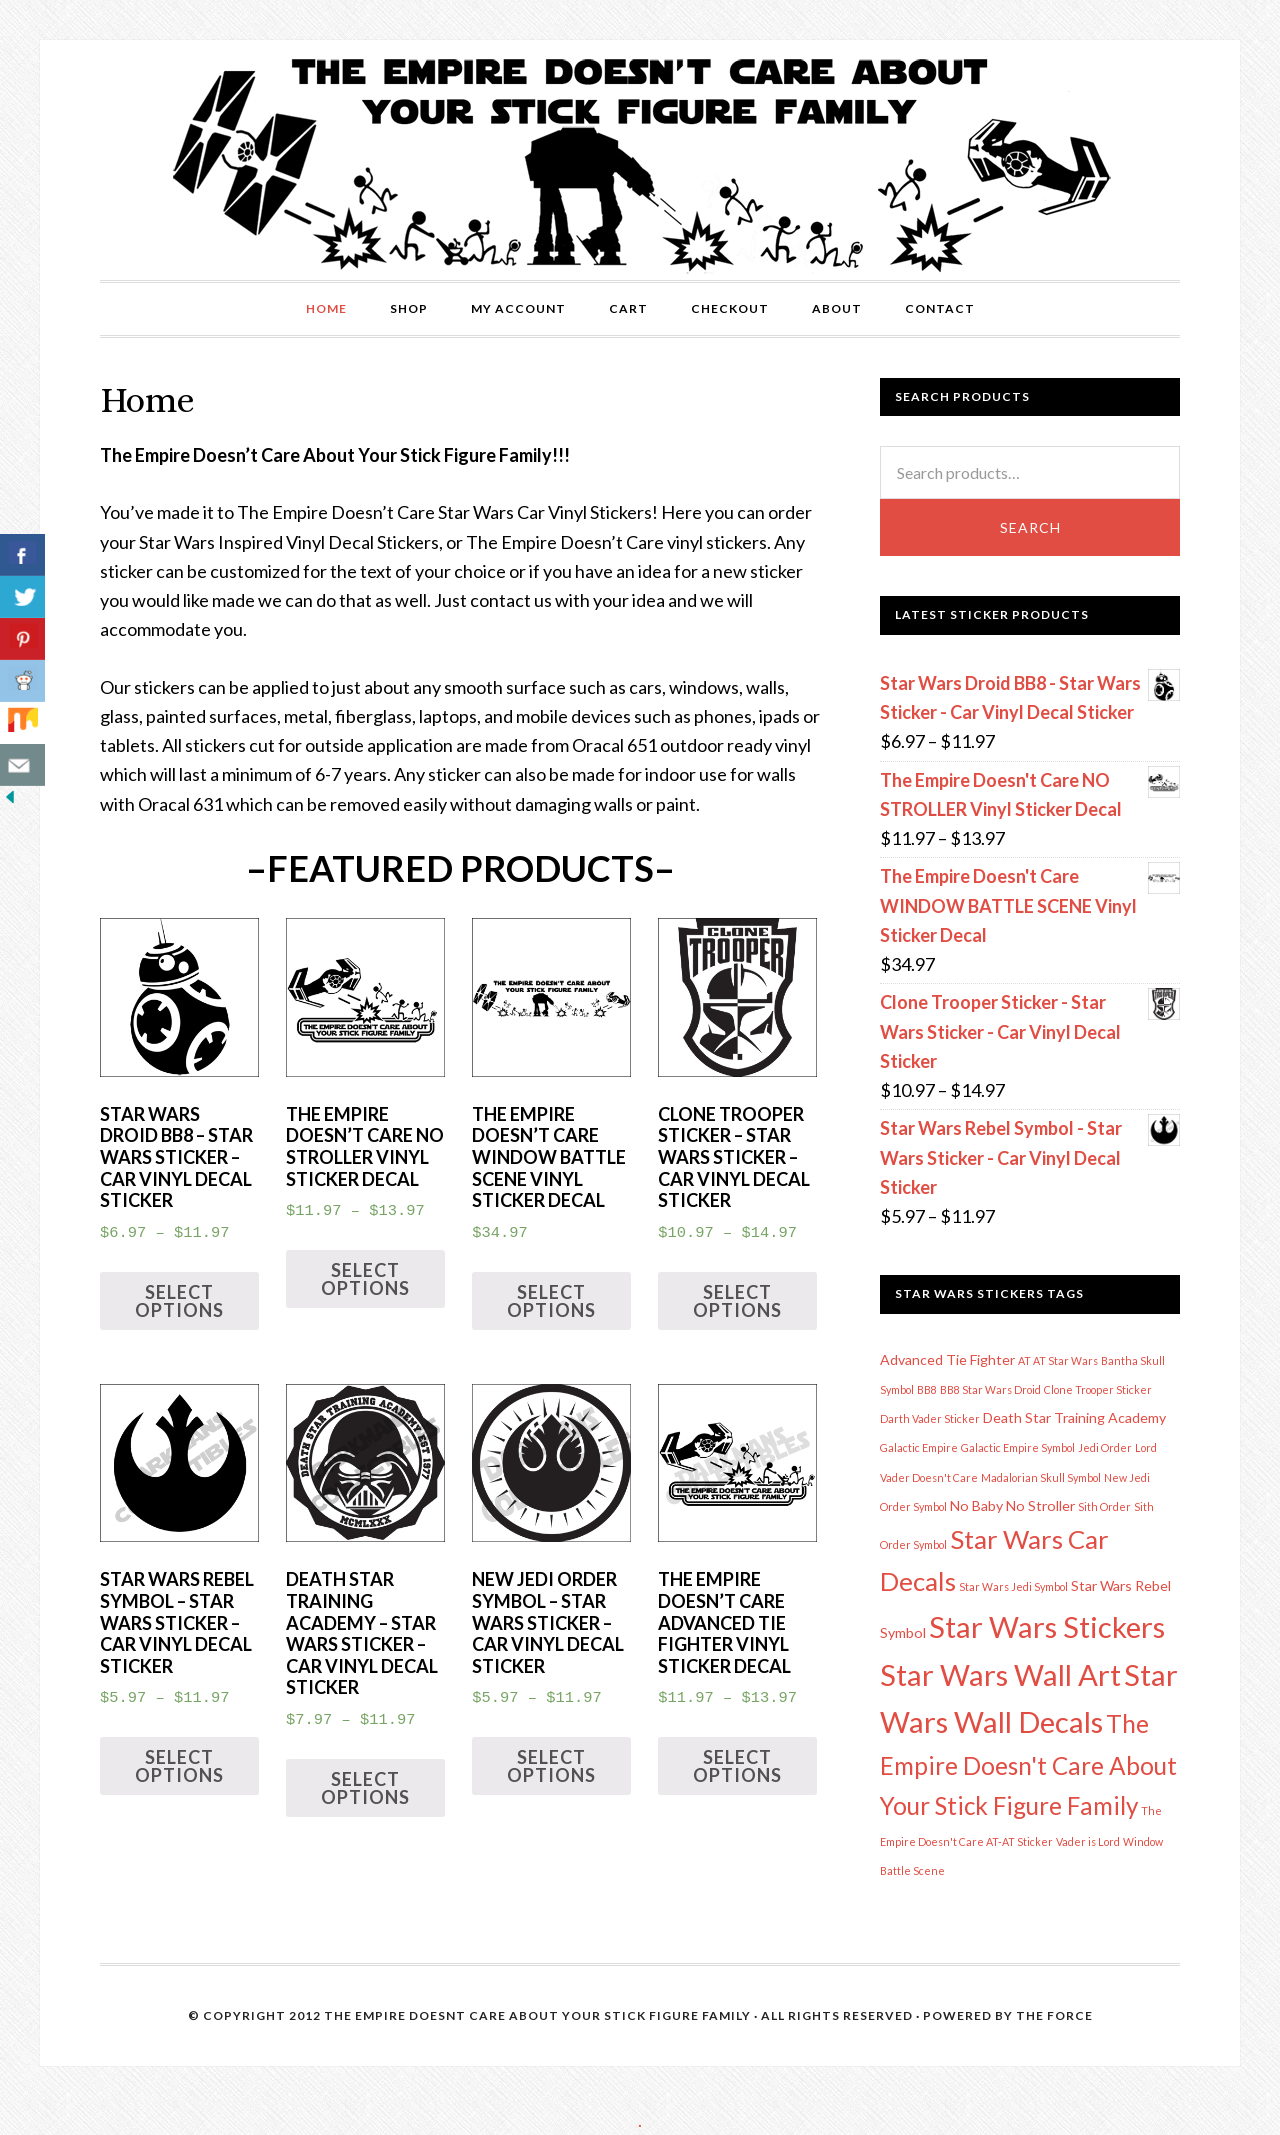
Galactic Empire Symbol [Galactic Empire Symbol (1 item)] (1018, 1447)
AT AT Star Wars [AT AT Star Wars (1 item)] (1058, 1360)
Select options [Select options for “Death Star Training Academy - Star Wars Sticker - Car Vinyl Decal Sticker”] (365, 1788)
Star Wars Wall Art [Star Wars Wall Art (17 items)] (1000, 1674)
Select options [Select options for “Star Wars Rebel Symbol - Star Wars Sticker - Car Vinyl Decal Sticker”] (179, 1766)
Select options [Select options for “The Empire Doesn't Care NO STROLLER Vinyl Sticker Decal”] (365, 1279)
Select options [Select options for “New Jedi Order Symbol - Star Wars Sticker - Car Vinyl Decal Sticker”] (551, 1766)
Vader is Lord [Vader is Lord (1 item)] (1088, 1841)
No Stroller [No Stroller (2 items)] (1040, 1505)
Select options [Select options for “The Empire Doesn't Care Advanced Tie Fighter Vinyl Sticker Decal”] (737, 1766)
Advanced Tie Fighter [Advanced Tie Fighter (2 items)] (947, 1359)
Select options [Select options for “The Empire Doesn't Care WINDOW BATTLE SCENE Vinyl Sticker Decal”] (551, 1301)
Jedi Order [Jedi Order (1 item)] (1105, 1447)
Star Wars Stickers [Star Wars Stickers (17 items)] (1047, 1626)
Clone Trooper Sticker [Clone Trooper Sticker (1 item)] (1098, 1389)
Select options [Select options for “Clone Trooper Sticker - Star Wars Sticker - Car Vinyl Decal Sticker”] (737, 1301)
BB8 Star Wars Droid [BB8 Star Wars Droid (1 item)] (990, 1389)
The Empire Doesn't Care (640, 160)
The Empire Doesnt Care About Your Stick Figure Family (537, 2015)
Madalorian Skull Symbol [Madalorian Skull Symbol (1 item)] (1041, 1477)
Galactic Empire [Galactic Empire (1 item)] (919, 1447)
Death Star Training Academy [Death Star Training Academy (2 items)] (1074, 1417)
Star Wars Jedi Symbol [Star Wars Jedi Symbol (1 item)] (1013, 1586)
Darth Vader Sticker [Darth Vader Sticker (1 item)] (930, 1418)
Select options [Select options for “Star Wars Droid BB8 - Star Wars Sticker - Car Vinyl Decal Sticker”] (179, 1301)
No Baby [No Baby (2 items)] (976, 1505)
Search (1030, 527)
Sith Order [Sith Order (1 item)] (1104, 1506)
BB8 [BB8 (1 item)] (927, 1389)
